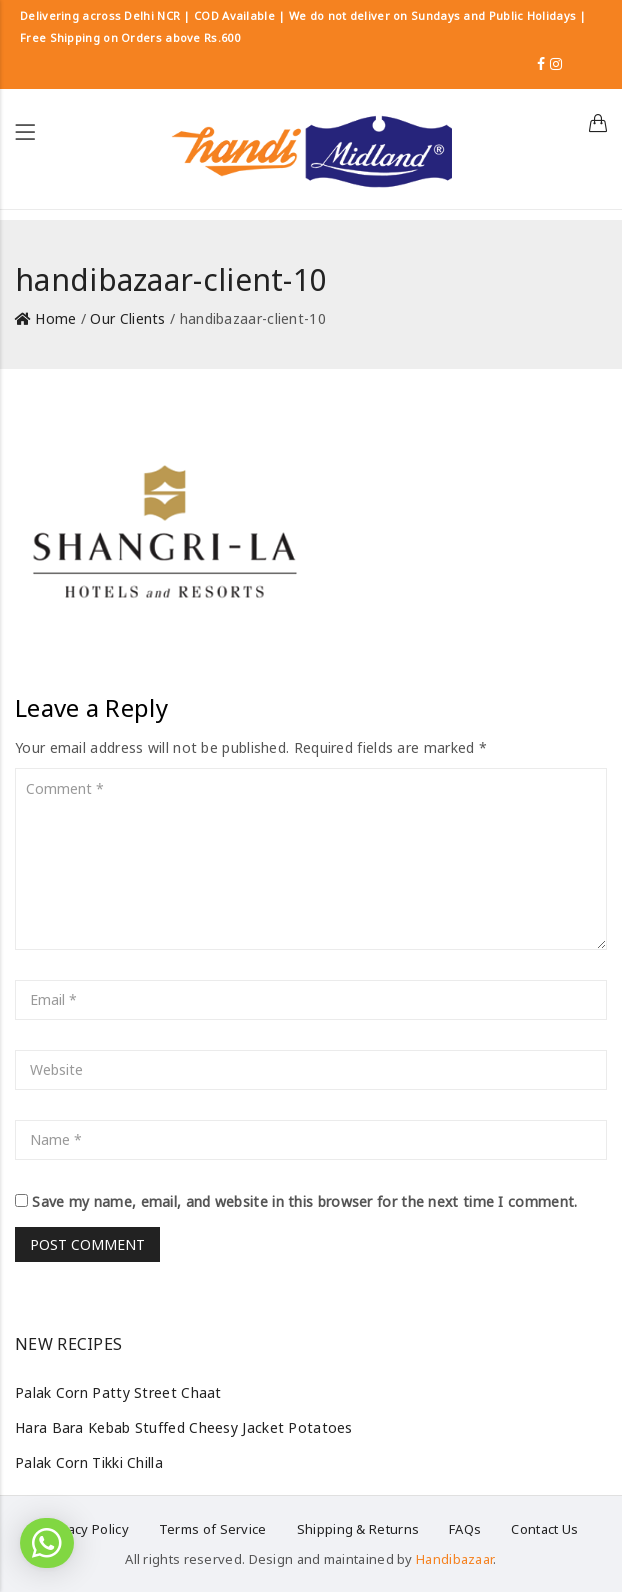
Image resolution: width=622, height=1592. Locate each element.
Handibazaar (454, 1559)
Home (55, 318)
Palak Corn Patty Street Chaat (118, 1392)
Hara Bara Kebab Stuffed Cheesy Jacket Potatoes (184, 1427)
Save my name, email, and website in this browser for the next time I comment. (304, 1201)
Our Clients (127, 318)
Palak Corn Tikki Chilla (89, 1462)
